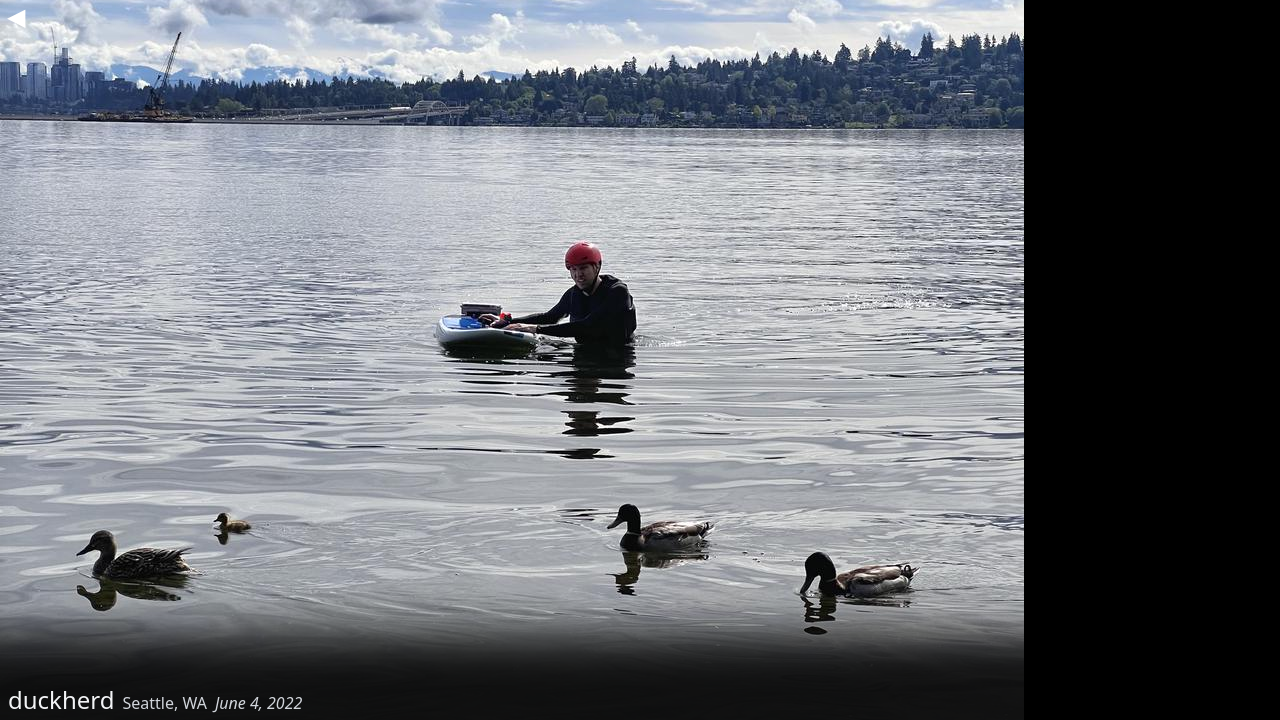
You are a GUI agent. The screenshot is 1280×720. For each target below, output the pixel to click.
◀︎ (16, 16)
